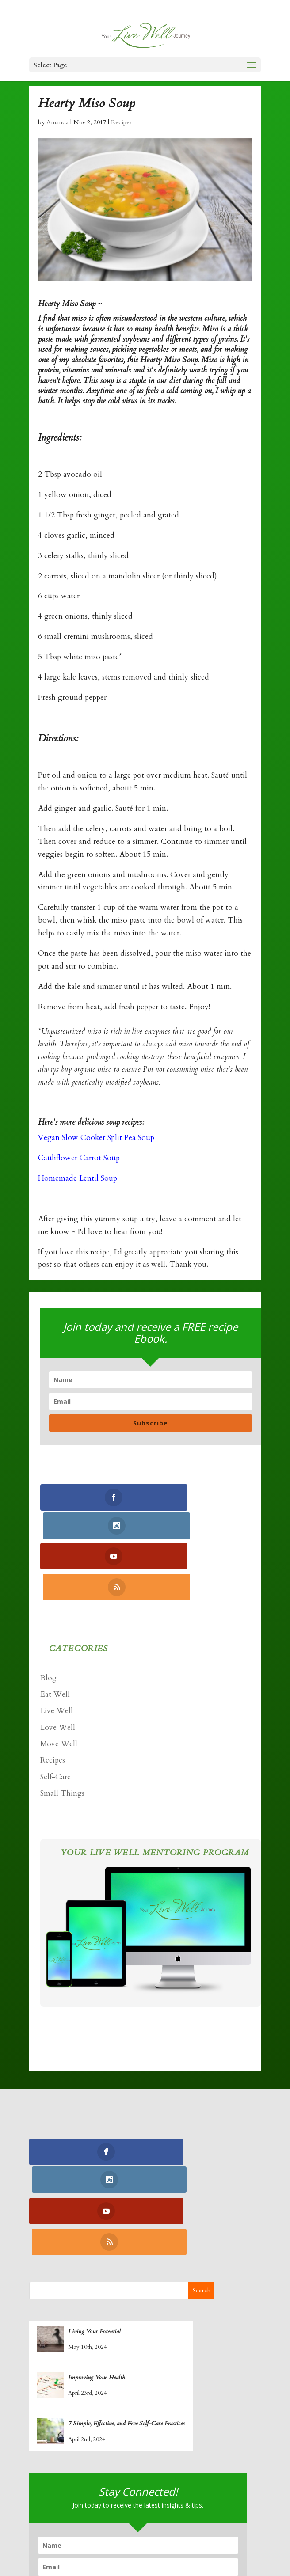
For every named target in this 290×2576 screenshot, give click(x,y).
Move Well (58, 1685)
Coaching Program (97, 2528)
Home (42, 2528)
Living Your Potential (94, 2213)
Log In (199, 2541)
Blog (48, 1619)
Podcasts (83, 2541)
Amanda (57, 122)
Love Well (57, 1668)
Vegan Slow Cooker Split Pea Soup (96, 1137)
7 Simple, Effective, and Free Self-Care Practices (126, 2305)
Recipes (121, 122)
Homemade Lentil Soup (77, 1178)
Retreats (124, 2541)
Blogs (238, 2528)
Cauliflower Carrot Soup (79, 1158)
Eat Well (55, 1635)
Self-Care (55, 1718)
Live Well (56, 1652)
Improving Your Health (96, 2259)
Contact (162, 2541)
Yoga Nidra (161, 2528)
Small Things (62, 1734)
